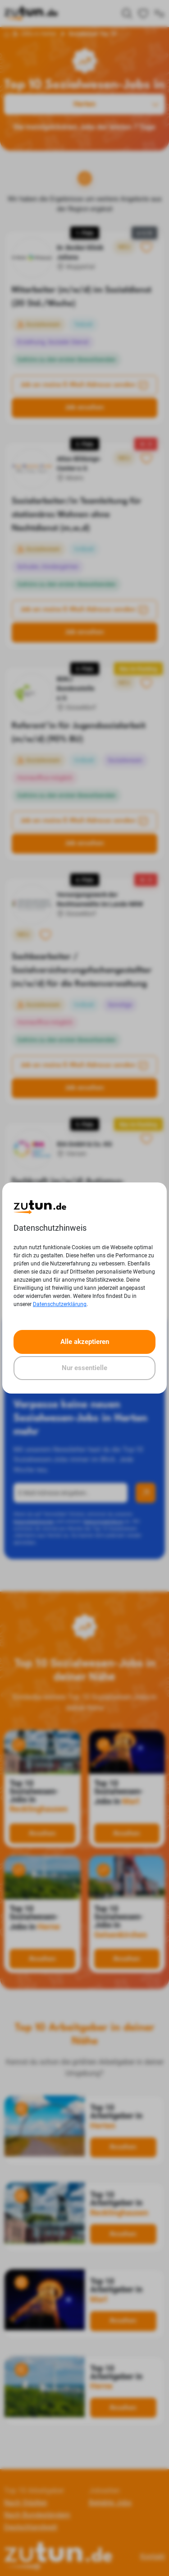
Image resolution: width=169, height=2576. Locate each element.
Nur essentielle (84, 1368)
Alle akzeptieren (84, 1342)
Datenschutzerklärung (60, 1304)
